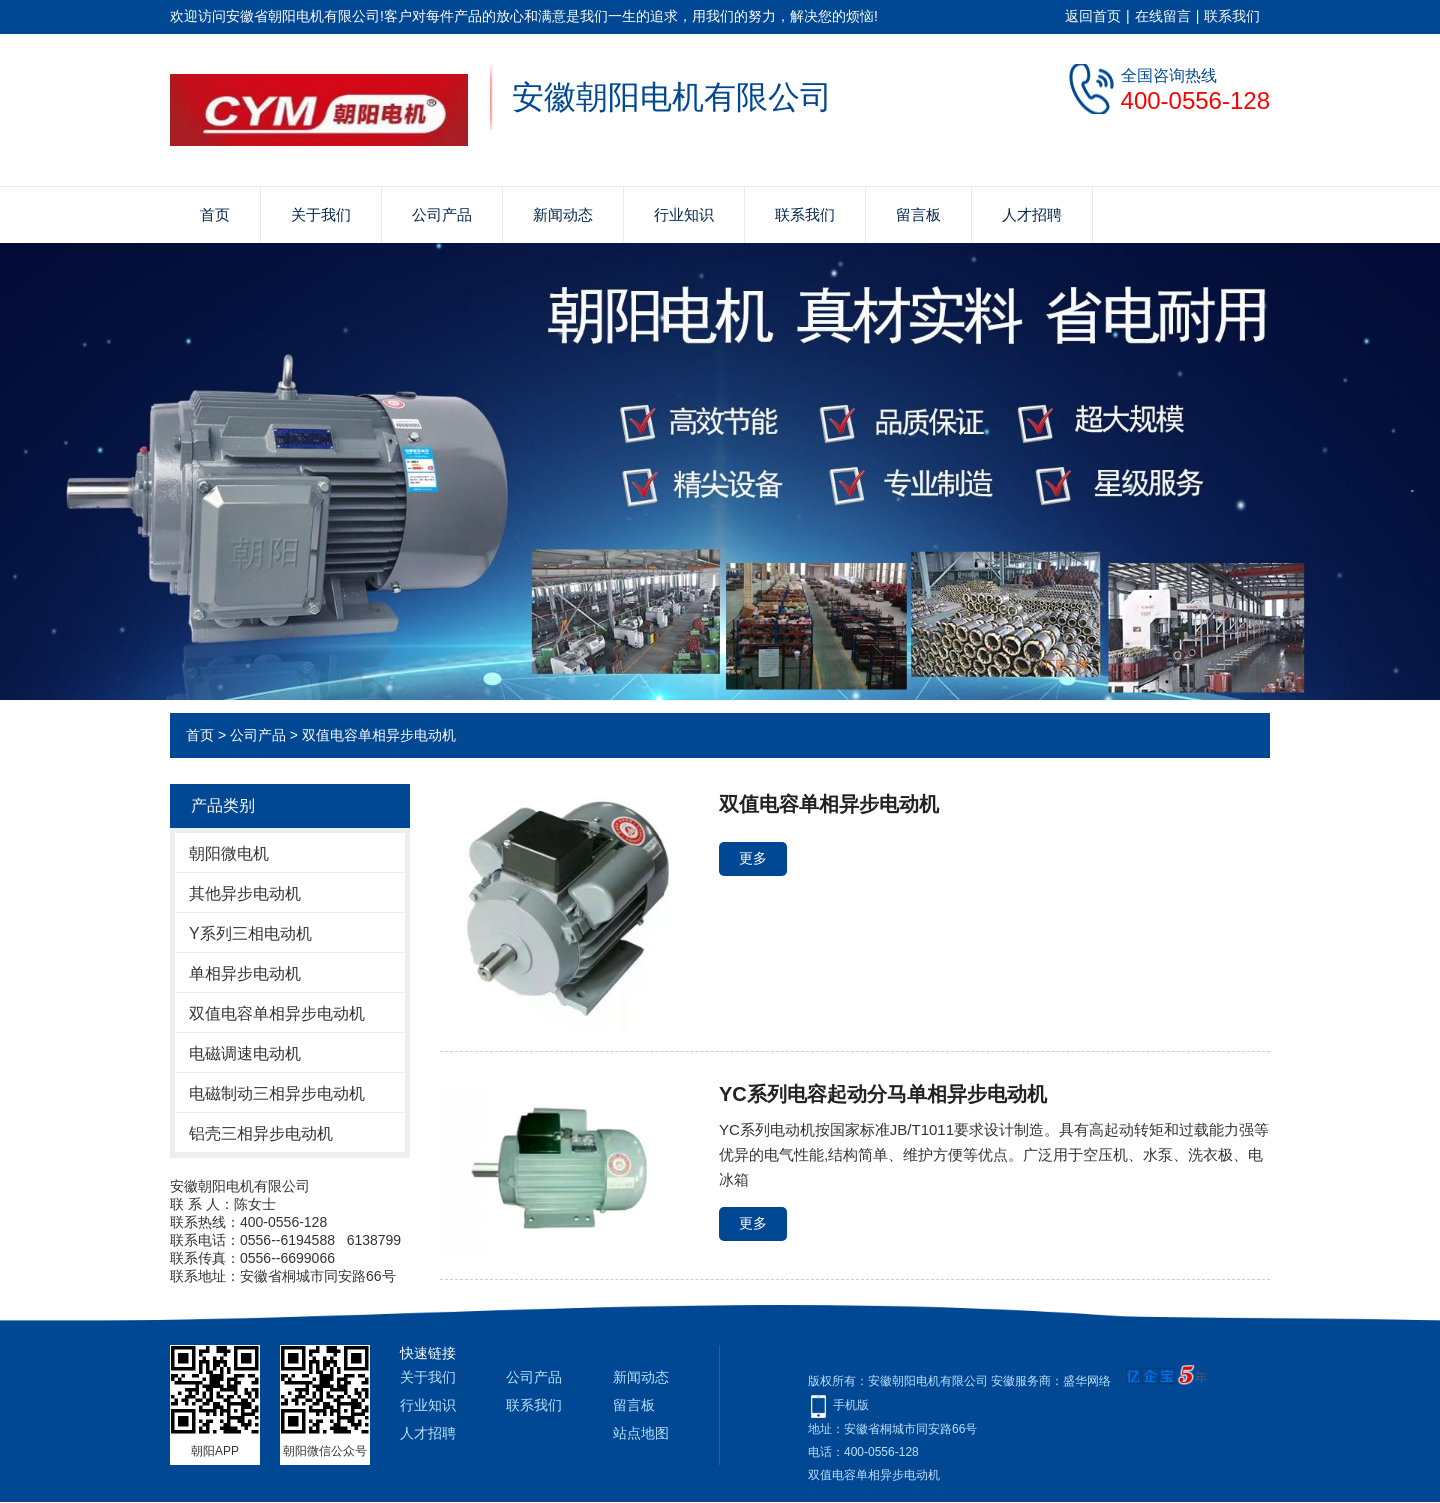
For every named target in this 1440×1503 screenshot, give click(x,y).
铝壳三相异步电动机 (261, 1133)
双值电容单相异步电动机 (379, 735)
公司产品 (442, 214)
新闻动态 (563, 214)
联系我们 (1232, 16)
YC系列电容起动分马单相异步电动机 (883, 1094)
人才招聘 (1032, 214)
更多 (753, 858)
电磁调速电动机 (245, 1053)
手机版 (851, 1405)
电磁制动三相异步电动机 (277, 1093)
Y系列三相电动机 (250, 933)
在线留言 (1163, 16)
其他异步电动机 (245, 893)
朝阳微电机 (229, 853)
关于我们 (321, 214)
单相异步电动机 (245, 973)
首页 (215, 214)
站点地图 (641, 1433)
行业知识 (684, 214)
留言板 (918, 214)
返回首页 (1093, 16)
